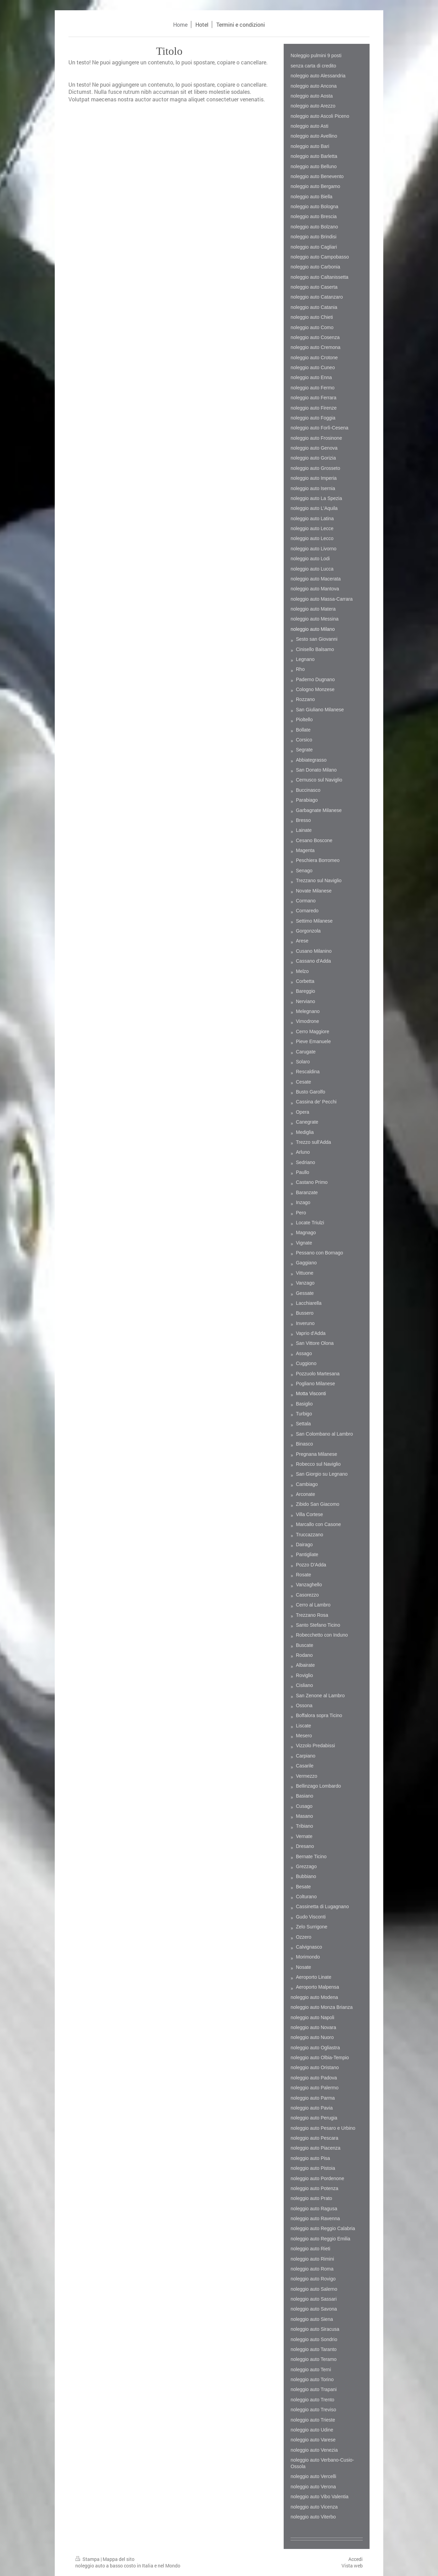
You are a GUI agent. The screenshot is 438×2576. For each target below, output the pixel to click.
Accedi (355, 2559)
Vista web (352, 2565)
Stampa (88, 2559)
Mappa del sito (118, 2559)
